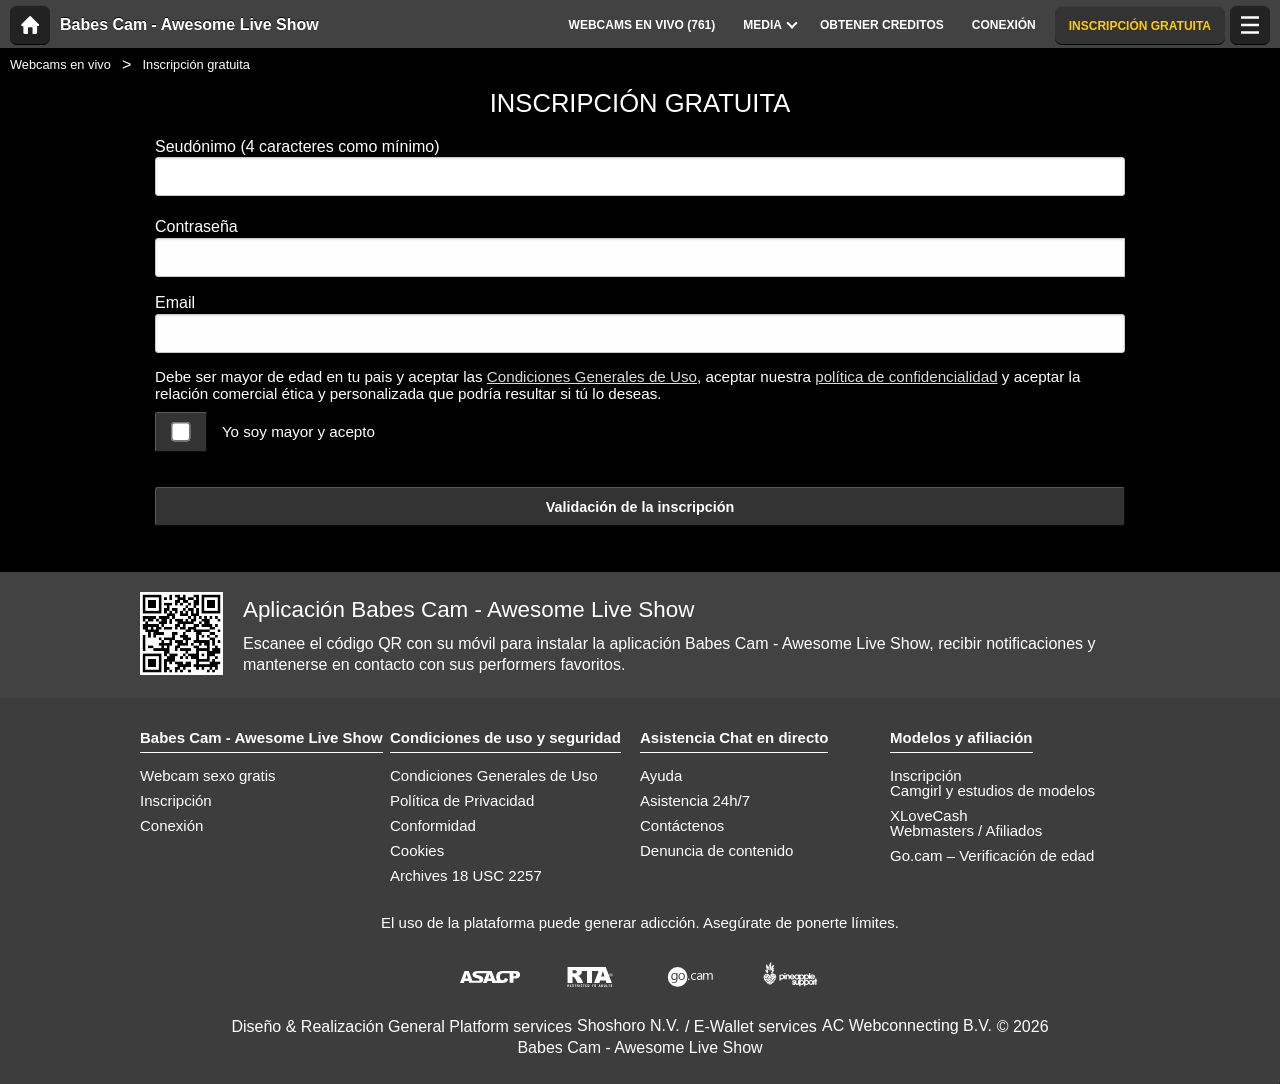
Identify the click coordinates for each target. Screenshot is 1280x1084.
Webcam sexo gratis (208, 775)
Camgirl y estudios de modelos (992, 790)
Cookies (417, 850)
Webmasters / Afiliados (966, 830)
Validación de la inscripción (640, 507)
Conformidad (433, 825)
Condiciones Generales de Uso (592, 376)
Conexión (171, 825)
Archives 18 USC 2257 (466, 875)
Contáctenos (682, 825)
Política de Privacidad (462, 800)
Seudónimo (297, 146)
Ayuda (661, 775)
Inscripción (176, 800)
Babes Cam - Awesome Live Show (189, 25)
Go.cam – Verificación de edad (992, 855)
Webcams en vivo (60, 64)
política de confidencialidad (906, 376)
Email (175, 302)
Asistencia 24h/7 (695, 800)
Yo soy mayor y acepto (298, 431)
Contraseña (196, 226)
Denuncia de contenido (716, 850)
